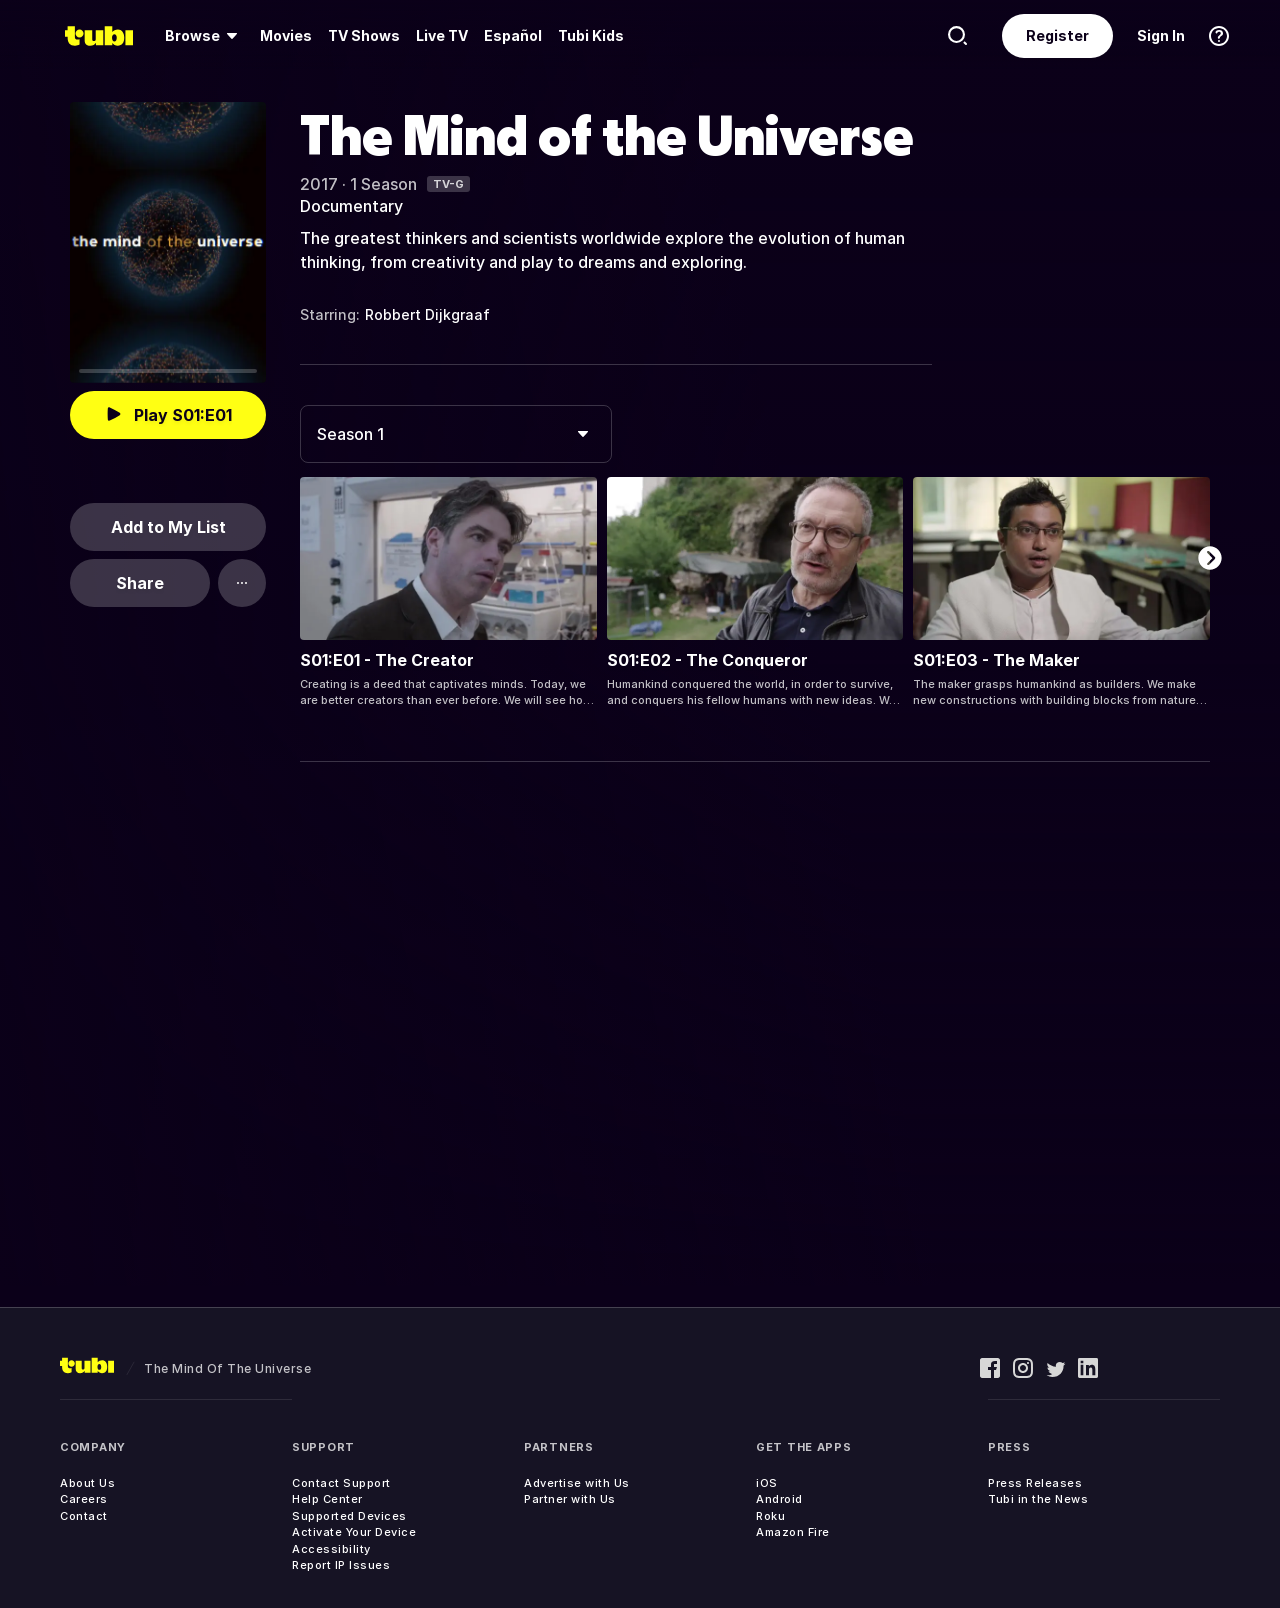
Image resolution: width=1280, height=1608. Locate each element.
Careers (84, 1499)
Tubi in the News (1038, 1499)
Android (779, 1499)
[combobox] (456, 434)
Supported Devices (349, 1516)
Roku (770, 1516)
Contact (84, 1516)
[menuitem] (204, 36)
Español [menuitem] (513, 35)
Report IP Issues (341, 1565)
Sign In (1161, 35)
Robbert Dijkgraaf (427, 314)
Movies (286, 35)
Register (1057, 35)
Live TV (442, 35)
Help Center (327, 1499)
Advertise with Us (577, 1483)
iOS (767, 1483)
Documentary (351, 206)
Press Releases (1035, 1483)
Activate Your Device (354, 1532)
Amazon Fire (793, 1532)
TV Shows (364, 35)
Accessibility (331, 1549)
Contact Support (341, 1483)
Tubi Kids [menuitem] (591, 35)
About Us (87, 1483)
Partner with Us (570, 1499)
